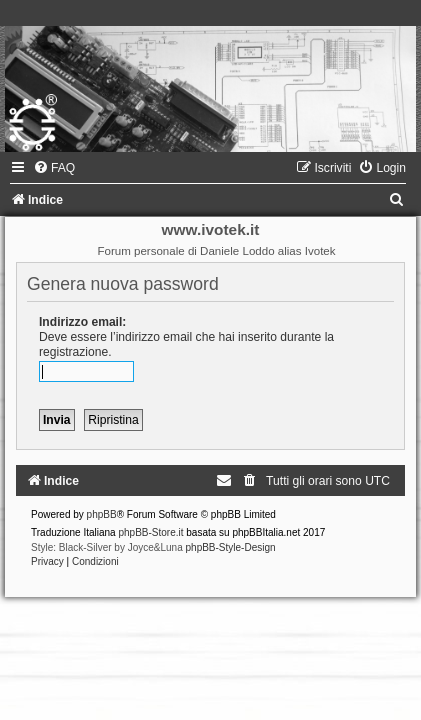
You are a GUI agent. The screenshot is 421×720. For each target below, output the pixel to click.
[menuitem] (54, 168)
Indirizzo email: (82, 322)
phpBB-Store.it (150, 532)
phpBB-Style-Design (231, 547)
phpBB (102, 514)
